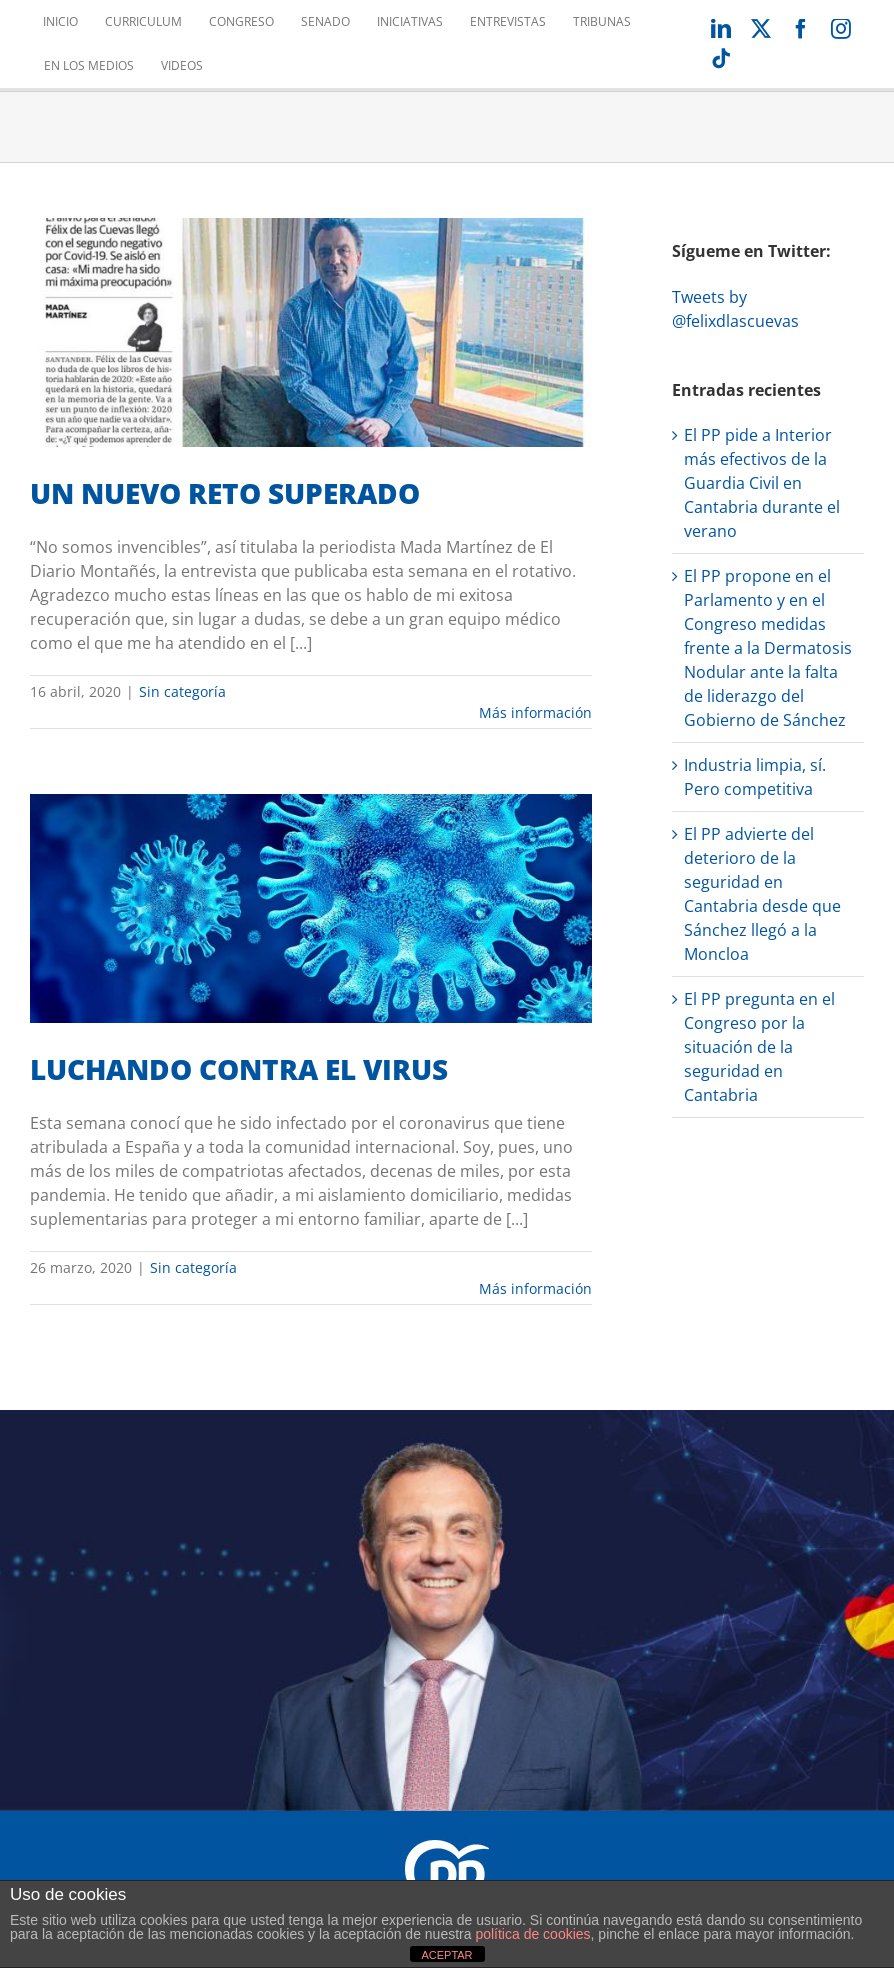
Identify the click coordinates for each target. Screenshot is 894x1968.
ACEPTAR (446, 1955)
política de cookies (532, 1934)
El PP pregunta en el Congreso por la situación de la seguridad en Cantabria (759, 1047)
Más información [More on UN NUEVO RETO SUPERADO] (535, 712)
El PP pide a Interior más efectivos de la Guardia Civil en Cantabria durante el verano (762, 483)
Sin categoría (182, 691)
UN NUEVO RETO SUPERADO (225, 493)
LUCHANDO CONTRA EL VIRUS (239, 1069)
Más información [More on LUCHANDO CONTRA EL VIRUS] (535, 1288)
